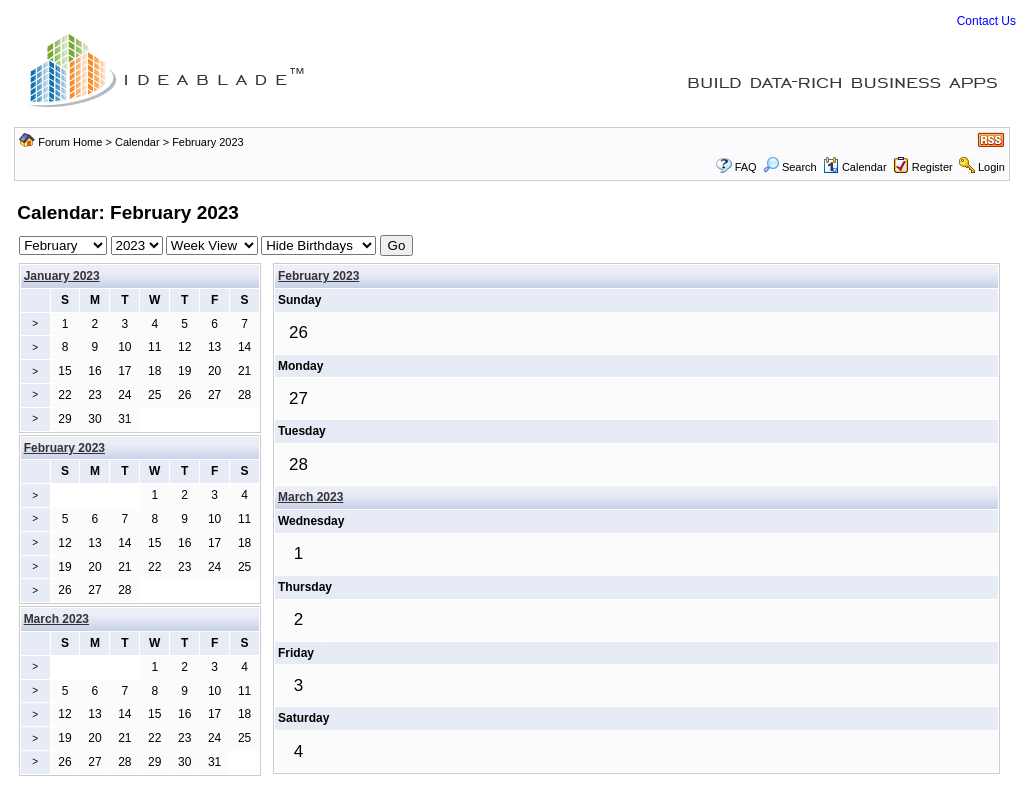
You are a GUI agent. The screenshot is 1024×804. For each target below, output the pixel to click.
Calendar (137, 142)
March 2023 (310, 497)
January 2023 (62, 276)
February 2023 (318, 276)
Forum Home (70, 142)
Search (790, 167)
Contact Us (986, 21)
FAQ (746, 167)
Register (932, 167)
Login (991, 167)
